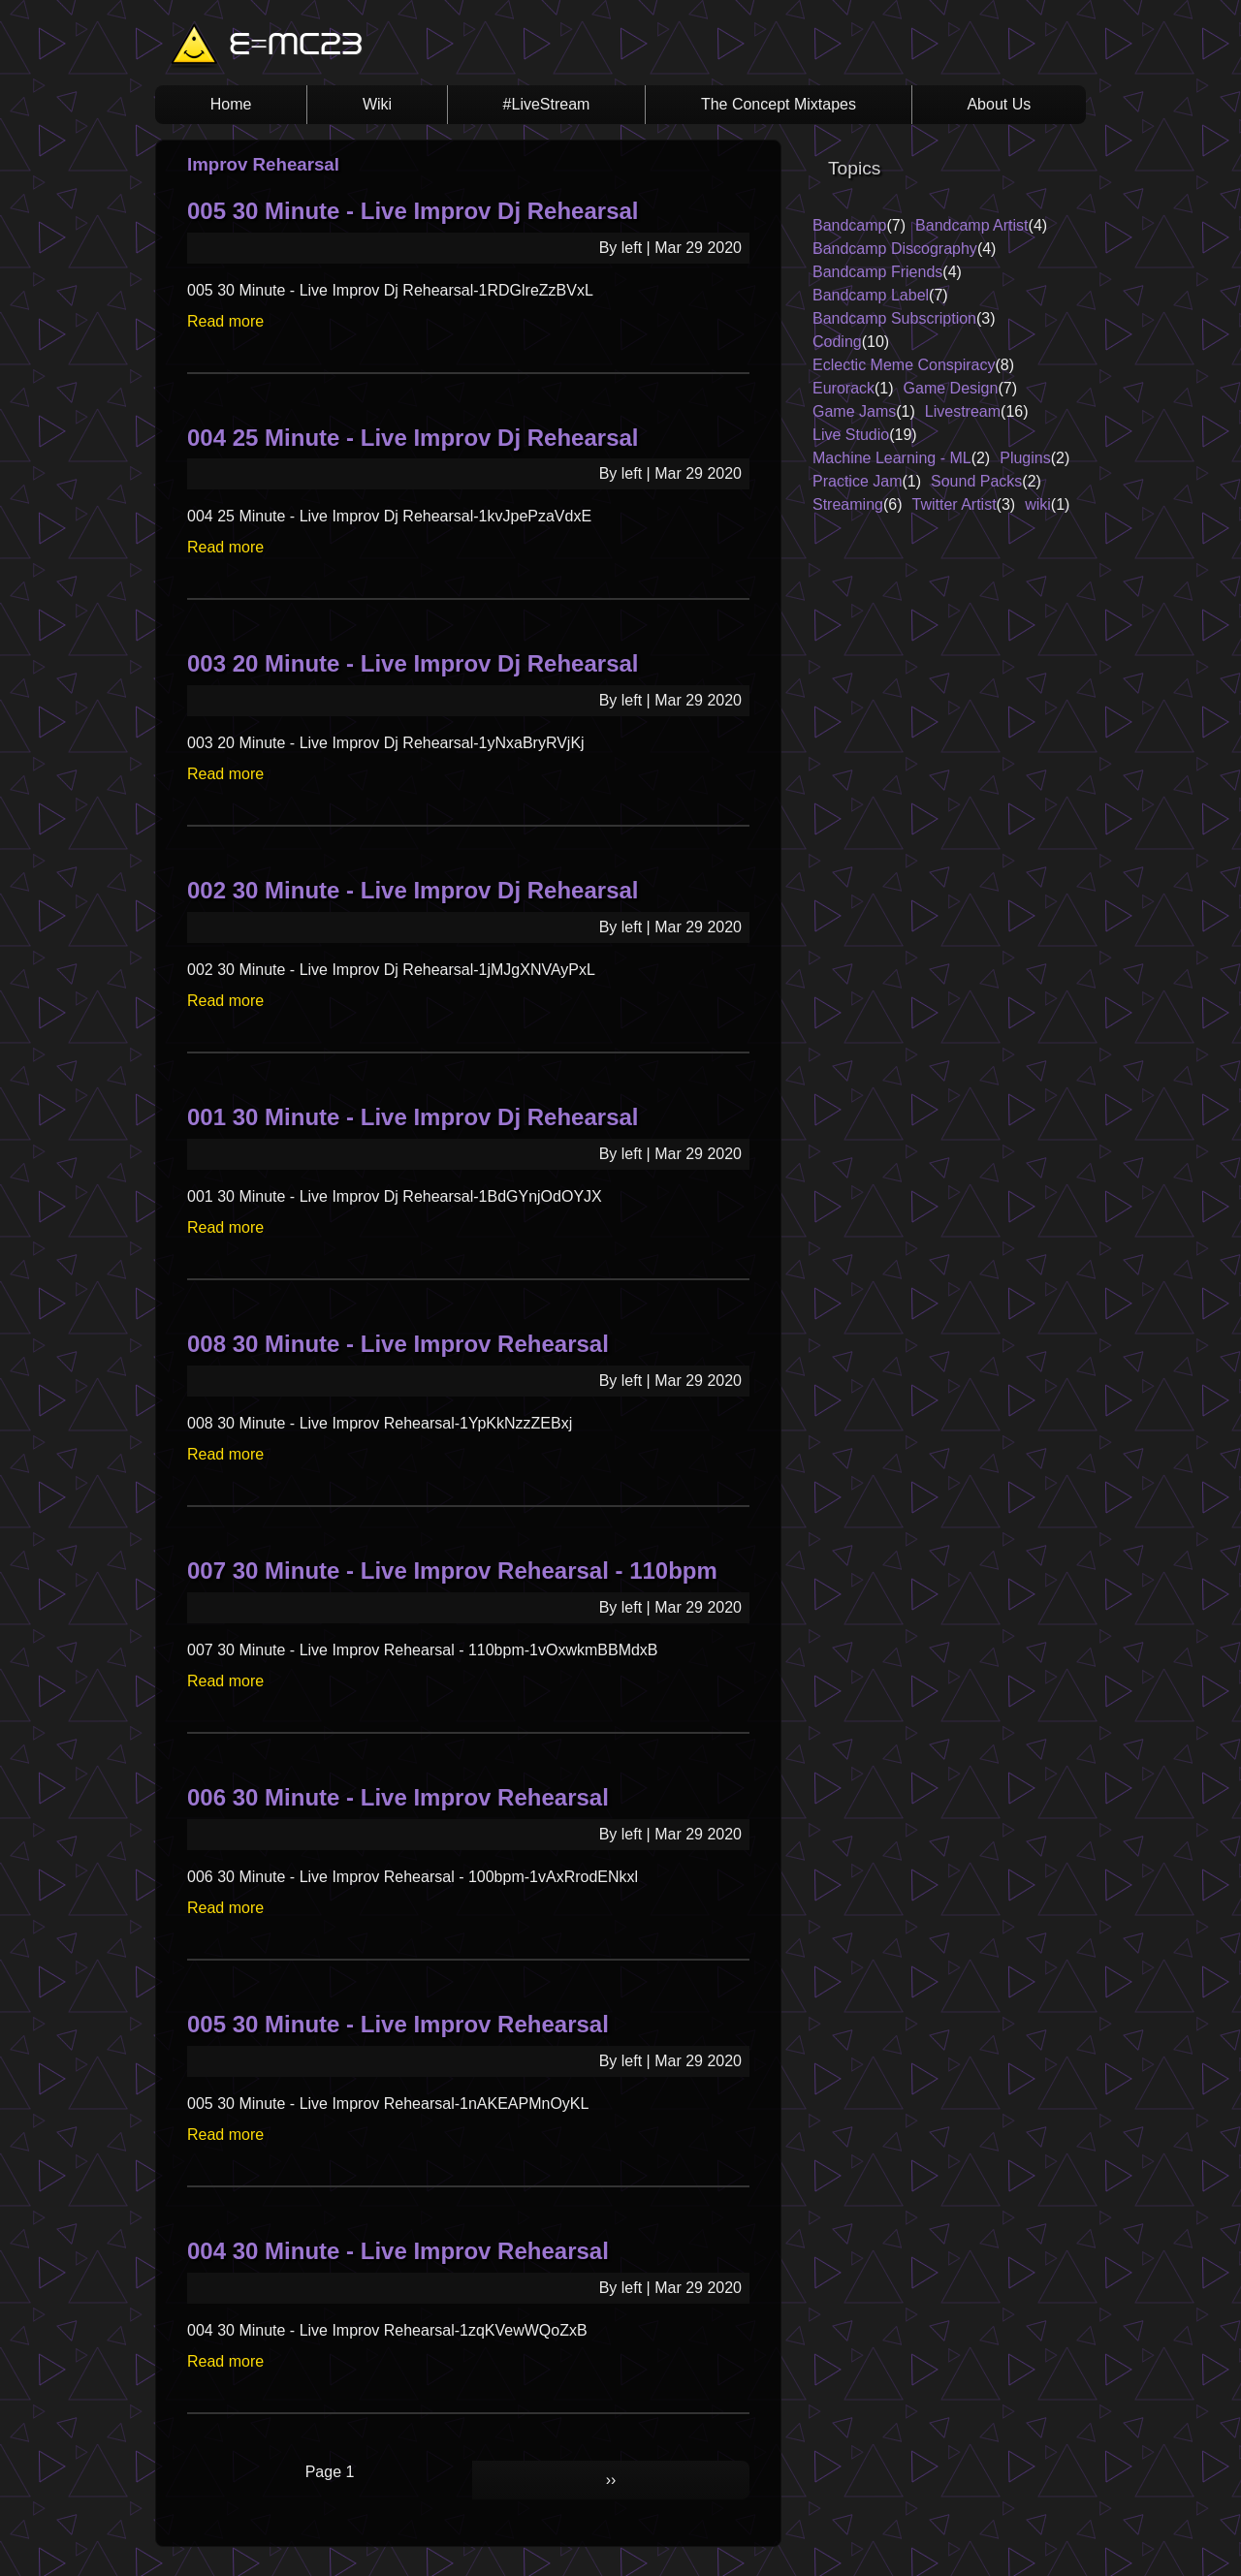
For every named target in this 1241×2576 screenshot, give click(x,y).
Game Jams (854, 411)
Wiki (377, 104)
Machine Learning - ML (891, 458)
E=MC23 (296, 46)
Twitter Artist (953, 504)
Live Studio (850, 434)
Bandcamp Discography (894, 248)
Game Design (951, 388)
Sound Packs (976, 481)
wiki (1038, 504)
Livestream (963, 411)
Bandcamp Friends (877, 272)
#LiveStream (546, 104)
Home (231, 104)
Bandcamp (849, 225)
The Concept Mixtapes (778, 104)
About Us (999, 104)
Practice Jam (857, 481)
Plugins (1025, 458)
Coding (837, 341)
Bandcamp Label (870, 295)
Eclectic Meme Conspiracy (904, 365)
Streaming (847, 504)
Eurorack (843, 388)
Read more (225, 321)
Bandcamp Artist (972, 225)
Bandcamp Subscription (894, 318)
